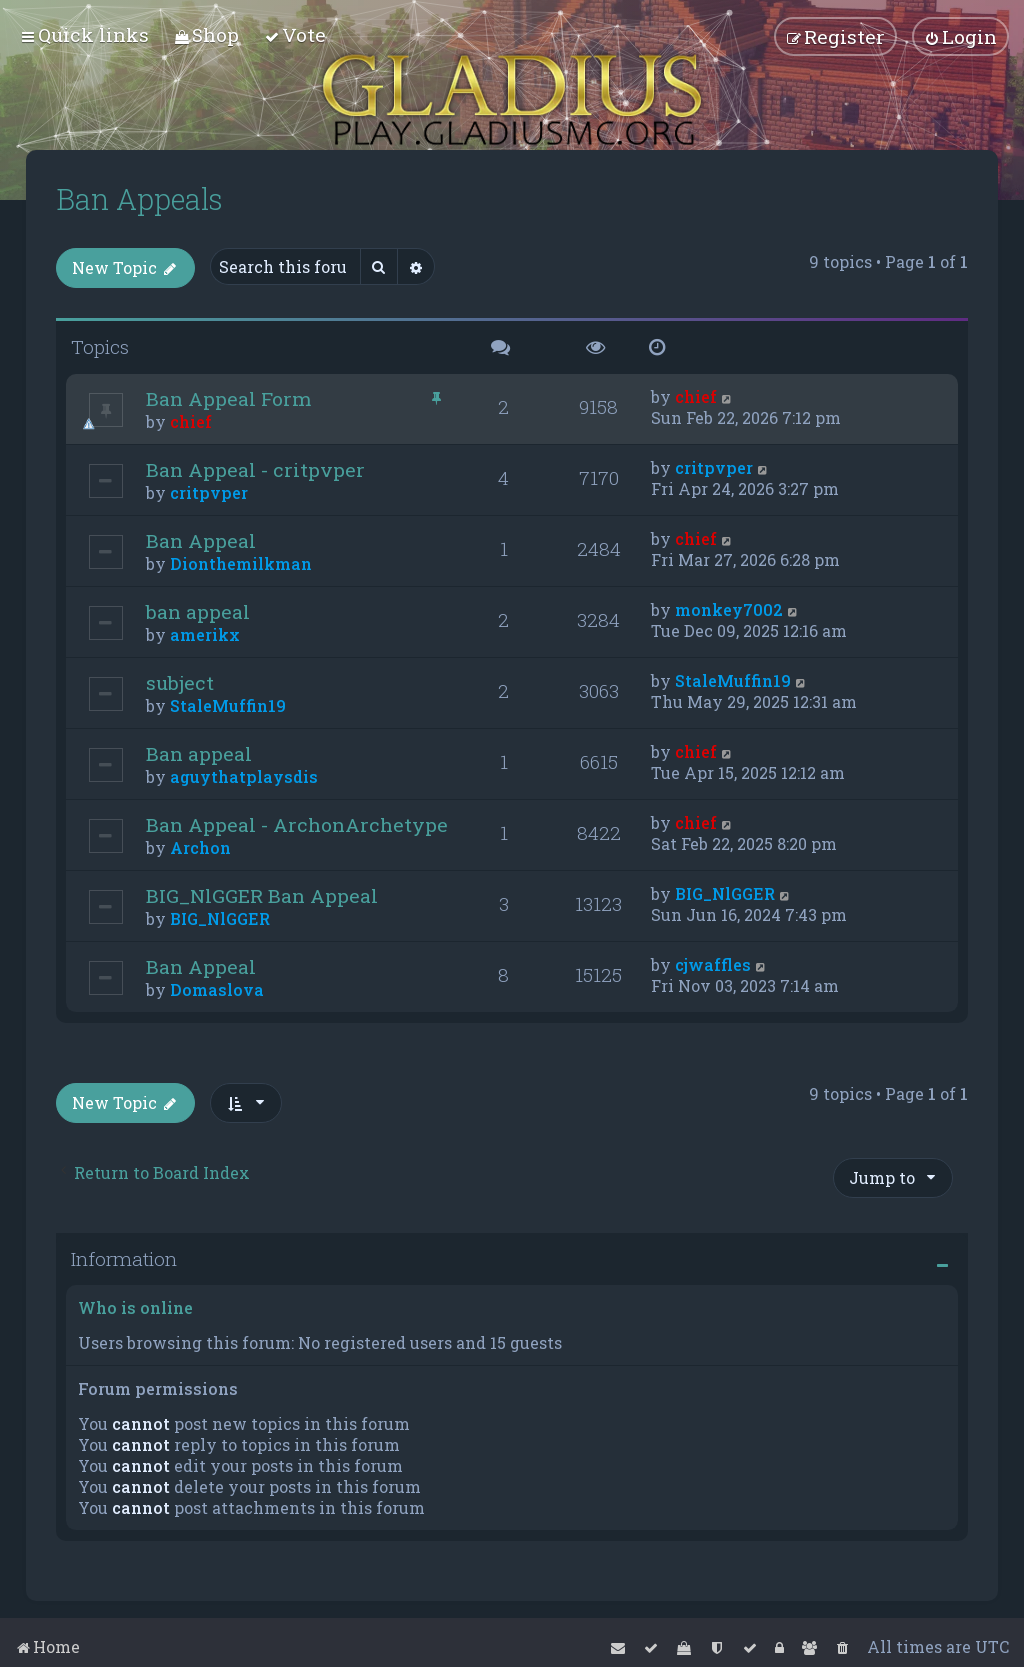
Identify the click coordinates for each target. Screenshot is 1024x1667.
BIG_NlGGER (220, 918)
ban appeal (198, 611)
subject (180, 682)
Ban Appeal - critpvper (255, 469)
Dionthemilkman (241, 563)
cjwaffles (713, 964)
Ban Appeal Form (229, 398)
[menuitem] (206, 34)
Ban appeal (199, 753)
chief (191, 421)
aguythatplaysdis (244, 776)
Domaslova (217, 989)
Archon (200, 847)
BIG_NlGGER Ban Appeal (262, 895)
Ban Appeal (201, 540)
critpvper (209, 492)
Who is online (135, 1307)
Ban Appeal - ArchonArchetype (297, 824)
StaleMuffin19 (228, 705)
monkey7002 (729, 609)
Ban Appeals (139, 199)
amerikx (205, 634)
